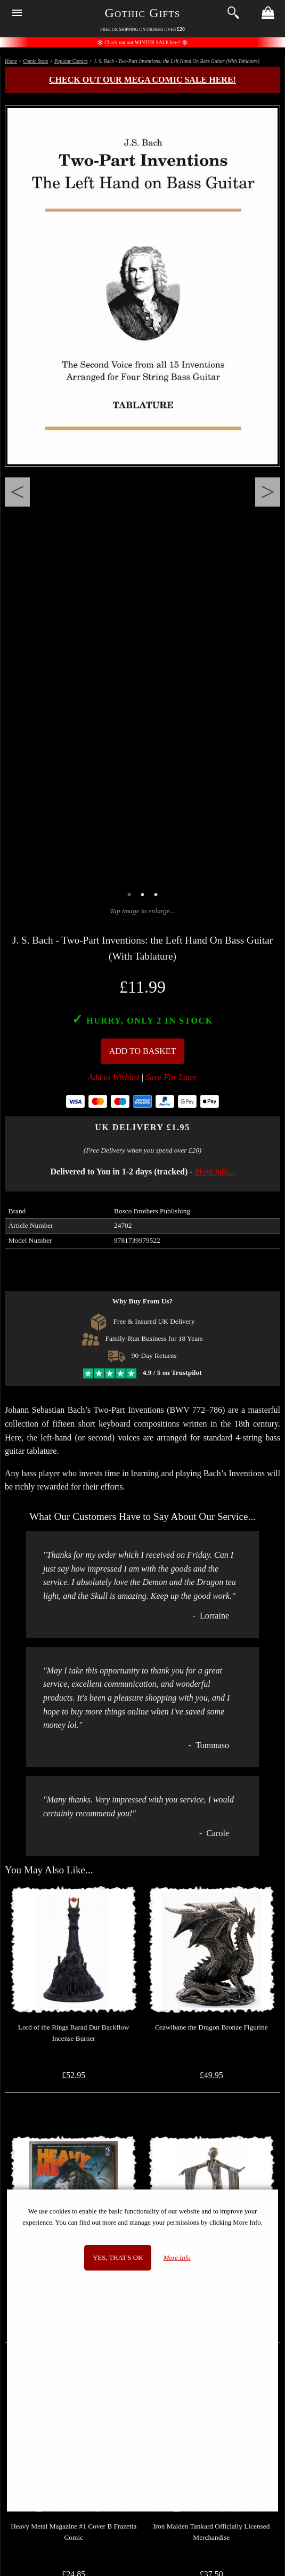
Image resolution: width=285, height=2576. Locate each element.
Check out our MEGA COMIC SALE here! (142, 79)
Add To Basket (142, 1051)
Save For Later (171, 1077)
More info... (215, 1171)
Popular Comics (71, 61)
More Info (177, 2257)
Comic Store (35, 61)
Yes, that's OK (118, 2257)
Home (11, 61)
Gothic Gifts (143, 13)
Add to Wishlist (114, 1077)
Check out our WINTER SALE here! (142, 42)
